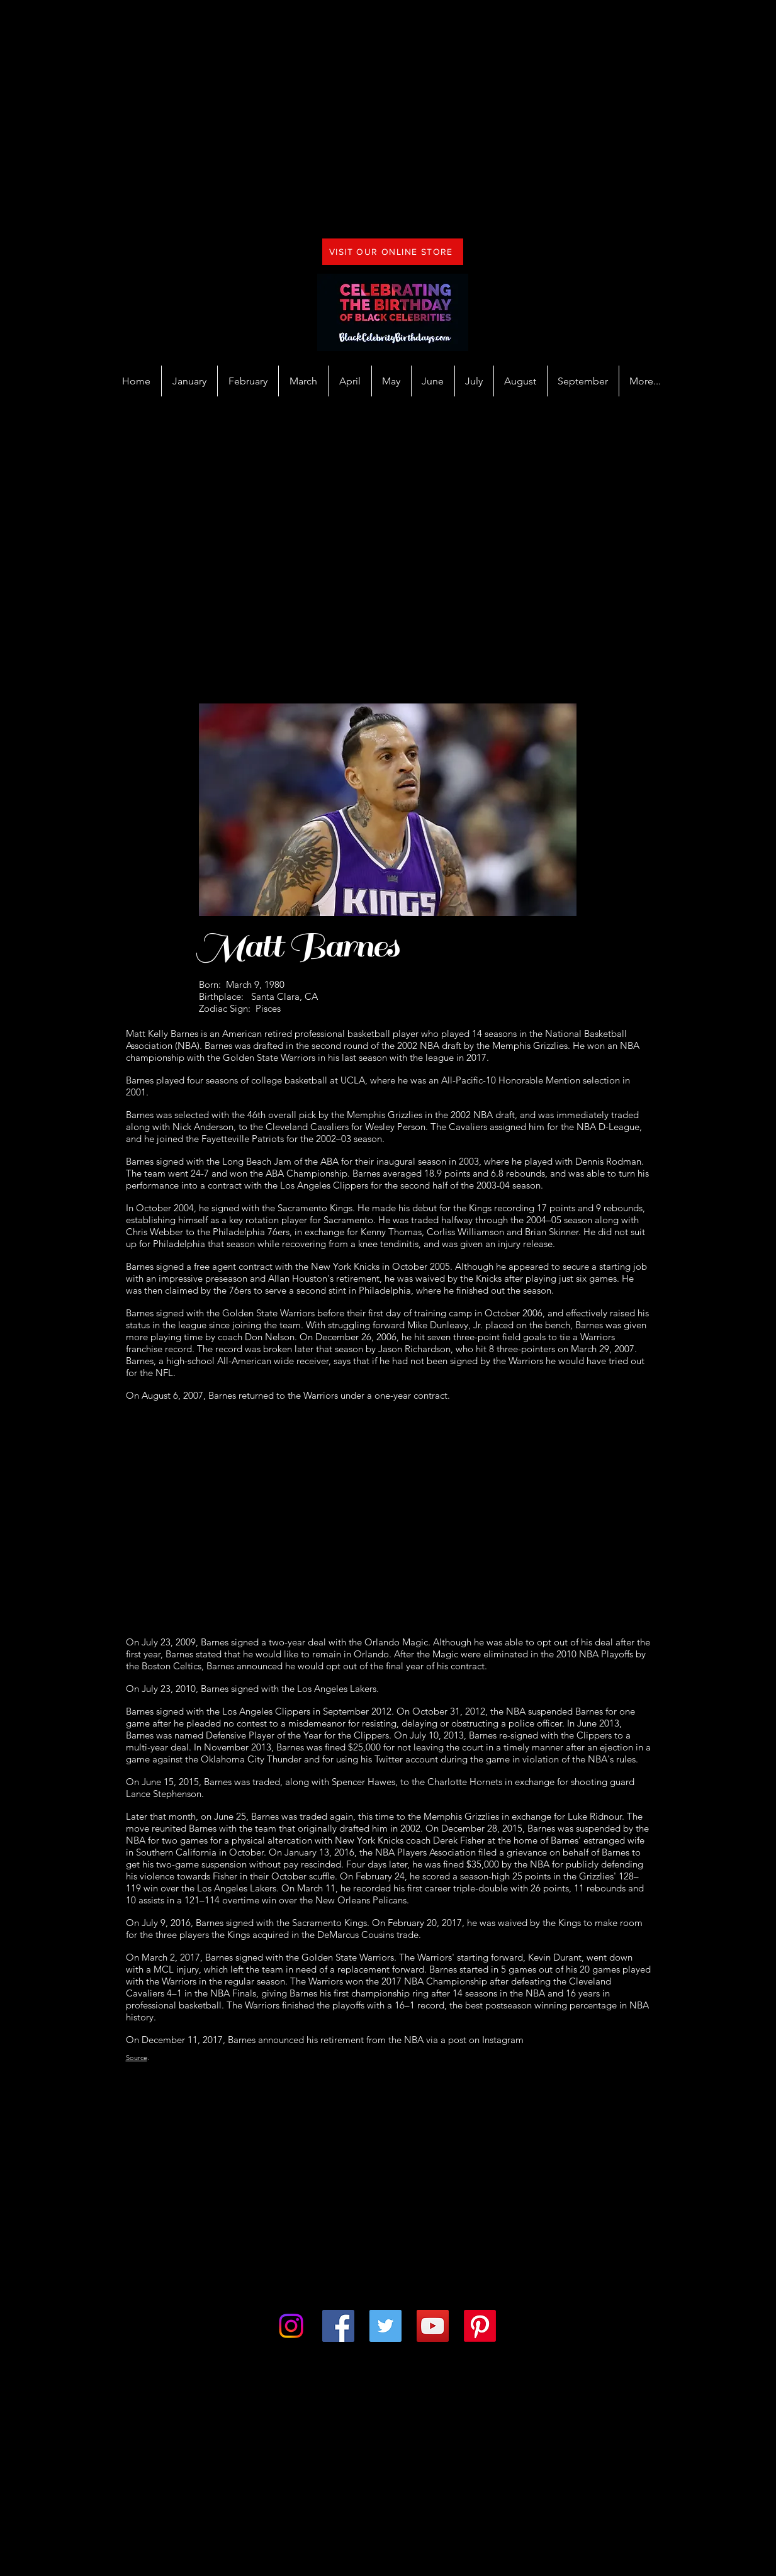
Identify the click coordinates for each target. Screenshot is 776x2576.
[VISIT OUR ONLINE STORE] (392, 251)
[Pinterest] (480, 2326)
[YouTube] (433, 2326)
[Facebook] (338, 2326)
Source (136, 2057)
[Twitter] (385, 2326)
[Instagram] (291, 2326)
